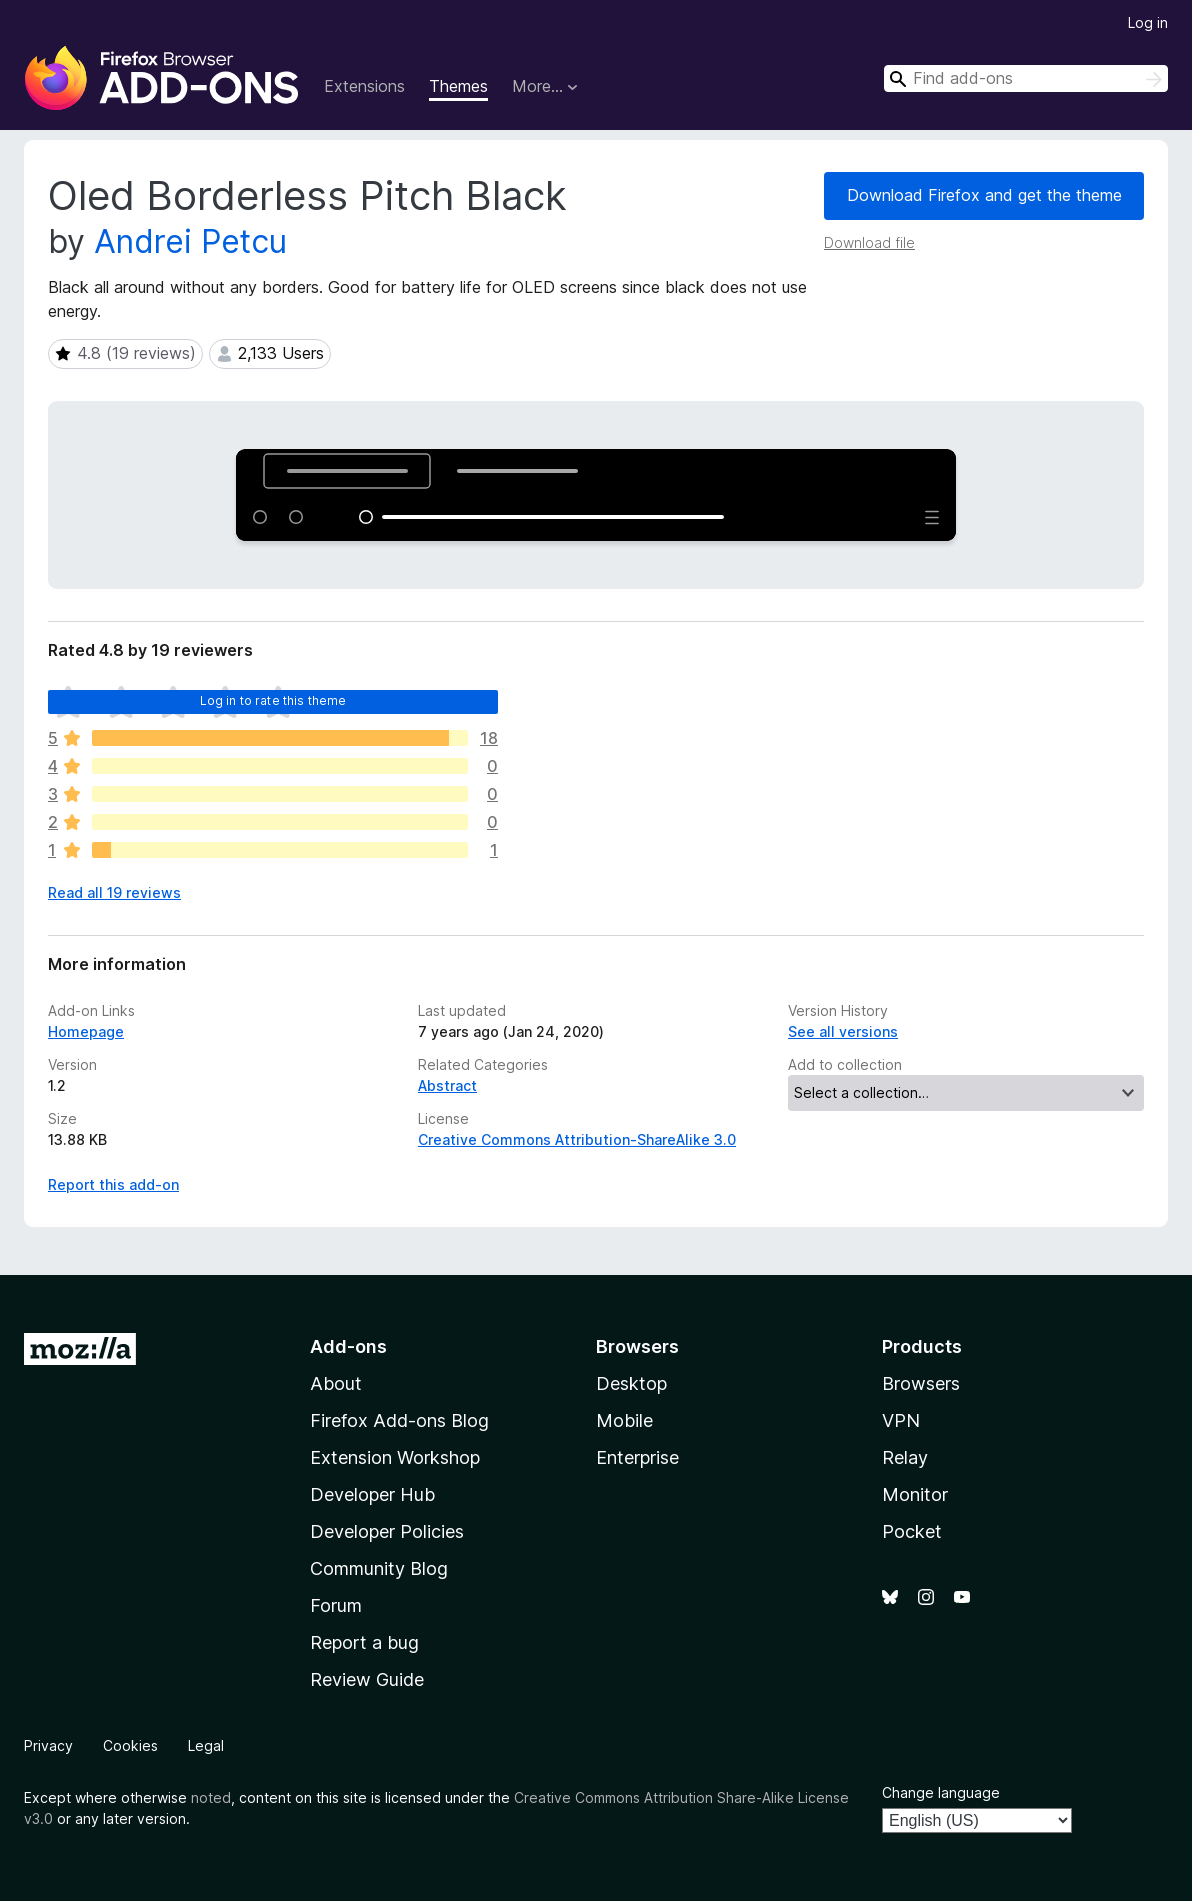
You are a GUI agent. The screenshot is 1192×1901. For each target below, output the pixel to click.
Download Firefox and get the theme (984, 195)
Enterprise (637, 1457)
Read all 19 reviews (114, 892)
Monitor (915, 1494)
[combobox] (1026, 78)
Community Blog (379, 1568)
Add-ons (348, 1346)
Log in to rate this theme (273, 700)
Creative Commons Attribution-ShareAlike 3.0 (577, 1139)
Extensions (364, 86)
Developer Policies (387, 1531)
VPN (901, 1420)
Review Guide (367, 1679)
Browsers (921, 1383)
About (336, 1383)
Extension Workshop (395, 1457)
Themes (458, 86)
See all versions (843, 1031)
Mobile (624, 1420)
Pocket (912, 1531)
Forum (336, 1605)
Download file (869, 242)
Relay (905, 1457)
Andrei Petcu (190, 241)
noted (211, 1797)
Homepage (86, 1031)
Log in (1148, 22)
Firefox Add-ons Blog (399, 1420)
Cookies (130, 1745)
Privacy (48, 1745)
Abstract (447, 1085)
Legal (206, 1745)
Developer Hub (372, 1494)
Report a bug (364, 1642)
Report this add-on (113, 1184)
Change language (941, 1792)
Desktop (631, 1383)
